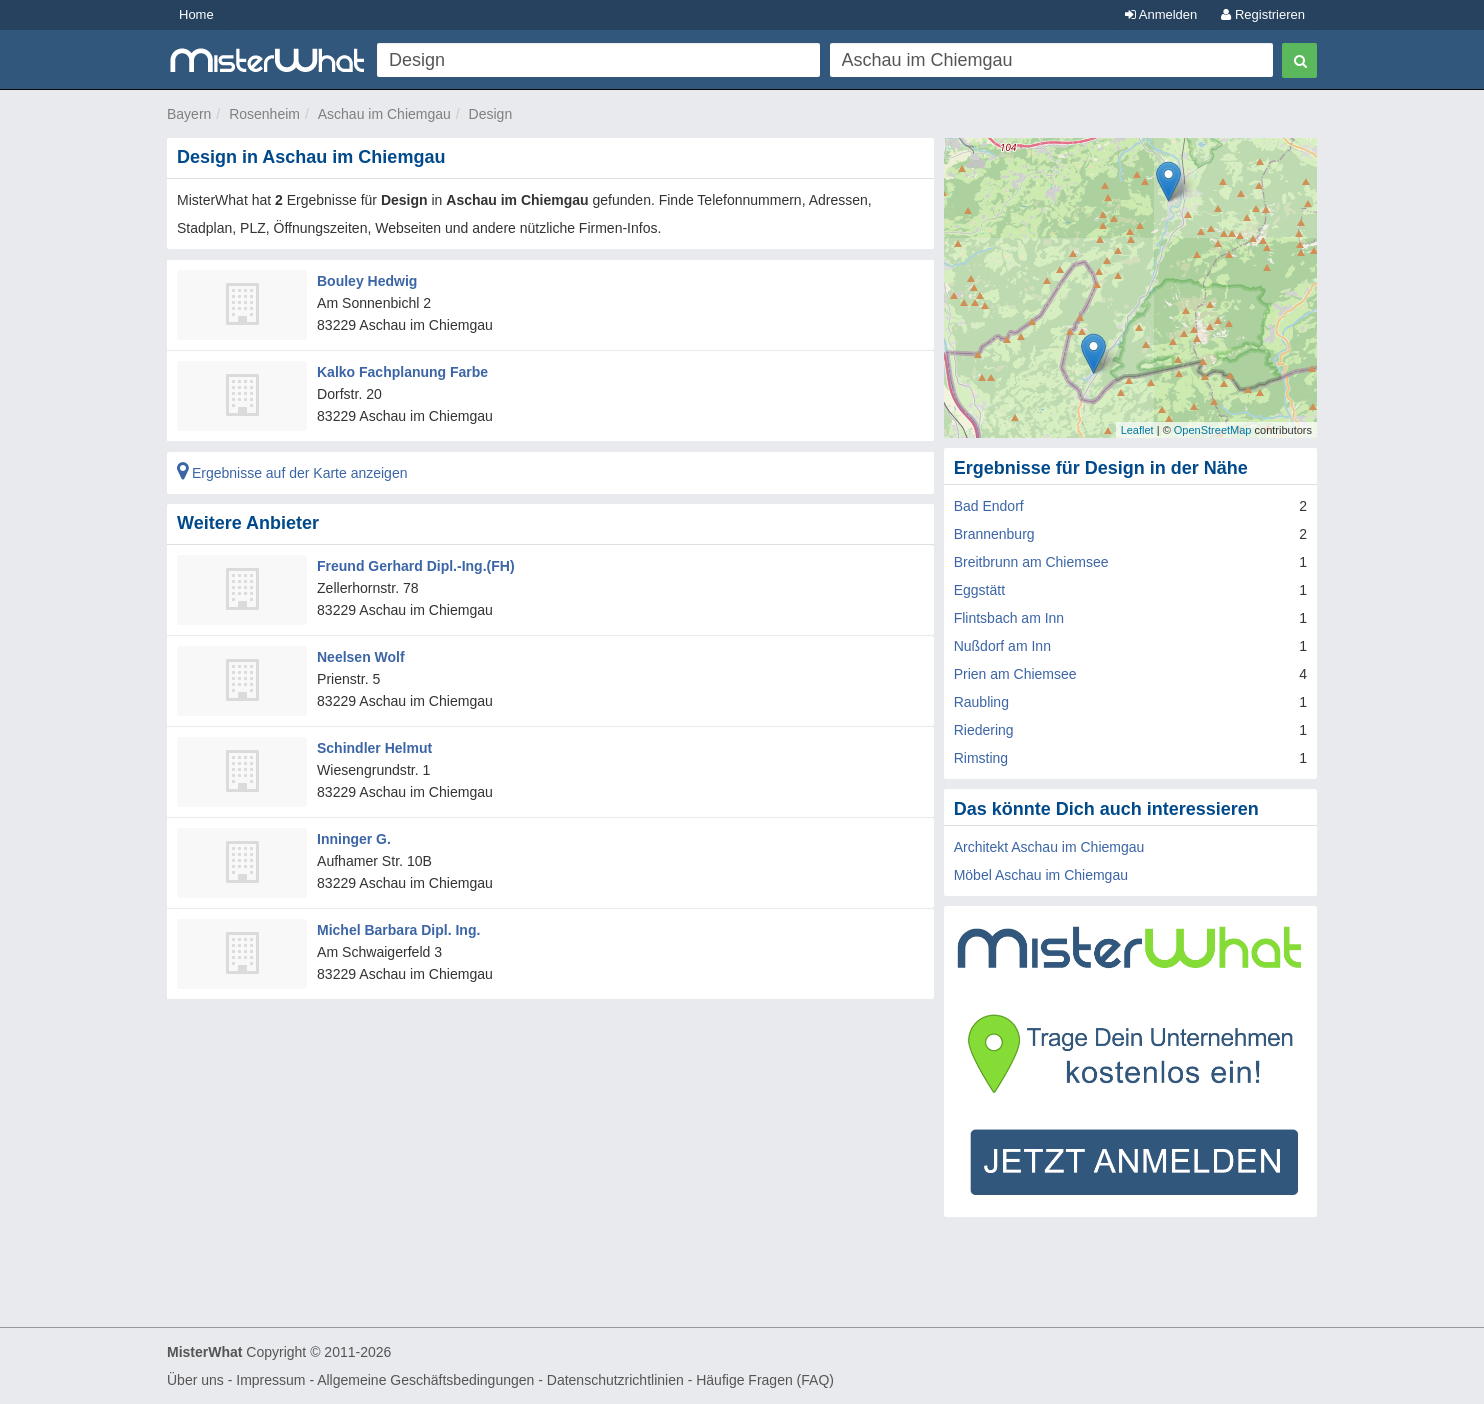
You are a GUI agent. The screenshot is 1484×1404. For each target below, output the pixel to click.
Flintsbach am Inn (1009, 618)
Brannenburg (994, 534)
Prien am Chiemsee (1015, 674)
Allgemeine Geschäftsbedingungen (425, 1380)
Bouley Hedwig (367, 281)
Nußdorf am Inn (1002, 646)
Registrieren (1263, 14)
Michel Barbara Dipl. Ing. (398, 930)
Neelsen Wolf (361, 657)
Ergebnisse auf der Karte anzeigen (292, 473)
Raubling (981, 702)
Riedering (984, 730)
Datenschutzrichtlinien (615, 1380)
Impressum (270, 1380)
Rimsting (981, 758)
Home (196, 14)
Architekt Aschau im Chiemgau (1049, 847)
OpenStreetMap (1213, 430)
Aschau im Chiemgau (384, 114)
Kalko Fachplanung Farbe (402, 372)
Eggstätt (979, 590)
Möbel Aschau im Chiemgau (1041, 875)
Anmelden (1161, 14)
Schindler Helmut (374, 748)
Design (491, 114)
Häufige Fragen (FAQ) (765, 1380)
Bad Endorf (989, 506)
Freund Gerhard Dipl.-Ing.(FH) (416, 566)
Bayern (189, 114)
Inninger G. (354, 839)
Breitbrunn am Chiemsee (1031, 562)
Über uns (195, 1380)
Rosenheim (264, 114)
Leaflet (1137, 430)
